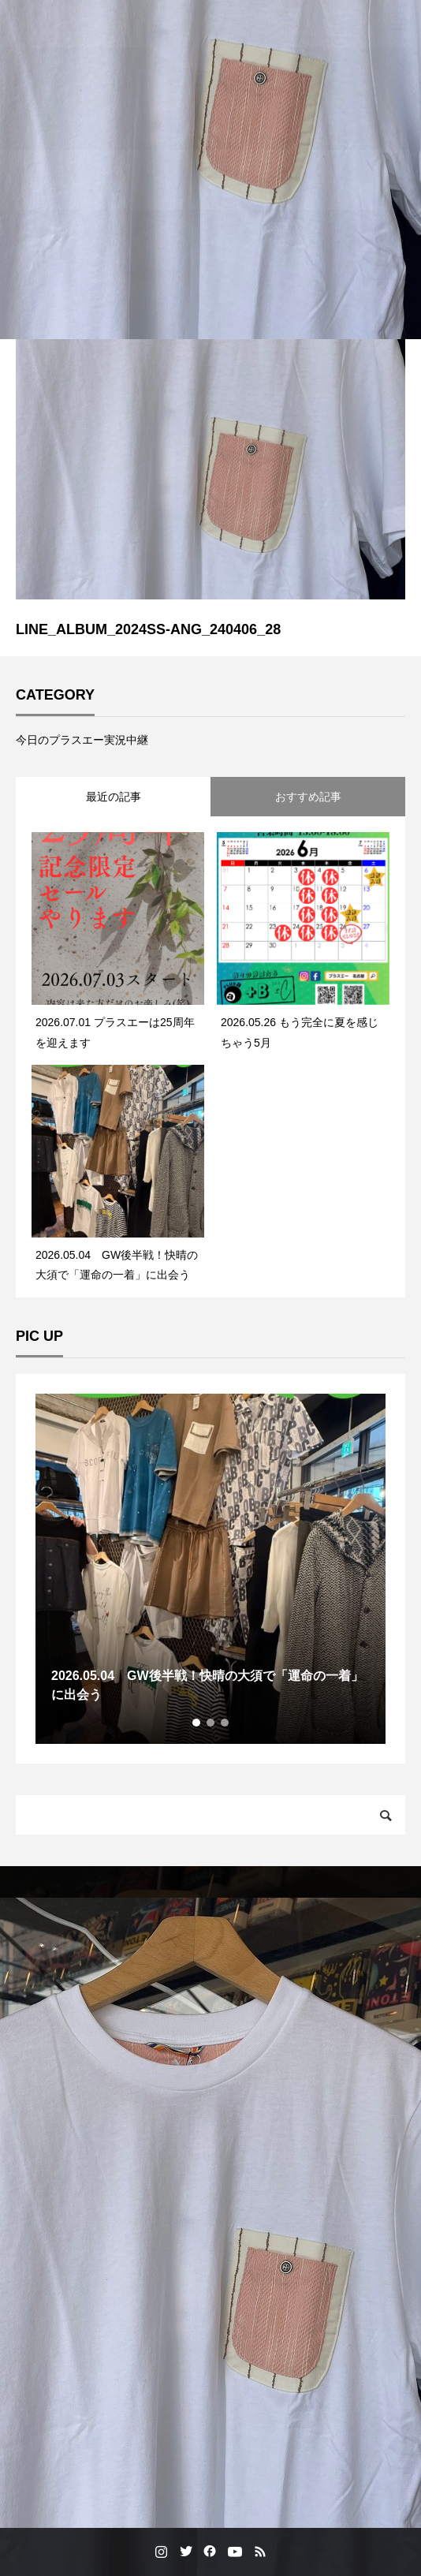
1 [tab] (197, 1723)
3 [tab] (225, 1723)
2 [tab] (211, 1723)
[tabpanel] (210, 1569)
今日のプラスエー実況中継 (82, 740)
